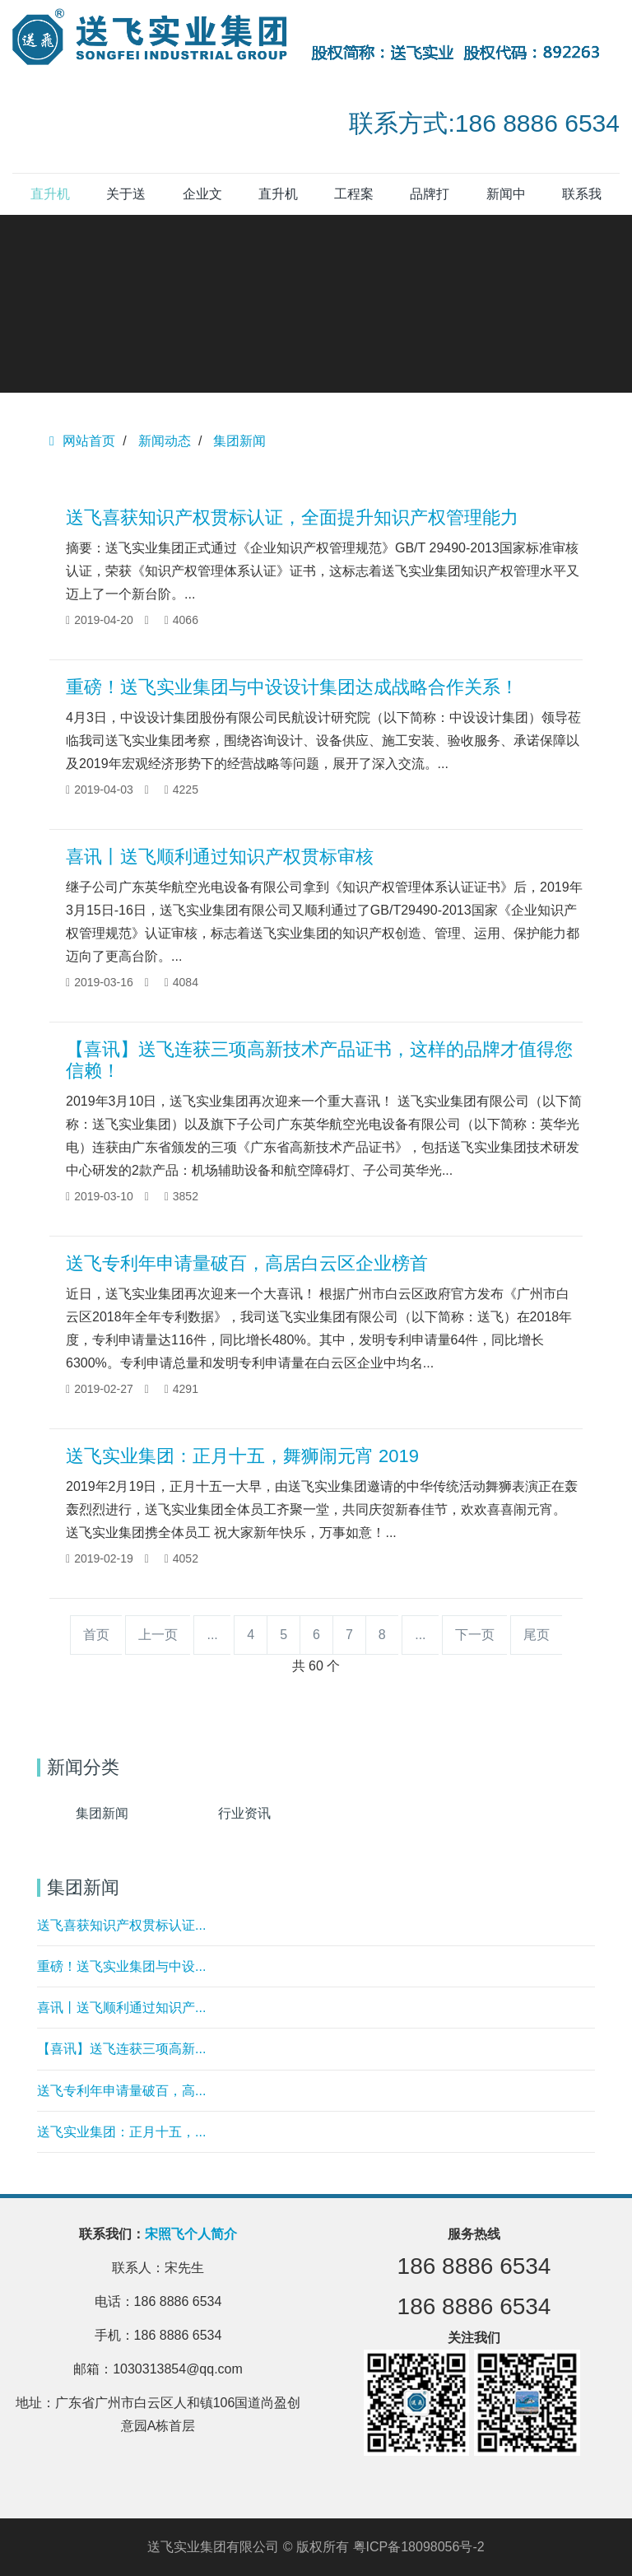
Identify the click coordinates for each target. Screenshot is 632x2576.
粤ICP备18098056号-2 (419, 2547)
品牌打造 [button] (429, 201)
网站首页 (82, 441)
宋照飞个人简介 (191, 2234)
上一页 (158, 1635)
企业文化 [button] (202, 201)
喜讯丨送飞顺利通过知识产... (121, 2008)
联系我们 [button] (582, 201)
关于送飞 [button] (126, 201)
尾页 (536, 1635)
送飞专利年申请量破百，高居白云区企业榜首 (247, 1263)
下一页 (475, 1635)
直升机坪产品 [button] (278, 201)
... (212, 1635)
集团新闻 (239, 441)
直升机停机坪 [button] (50, 201)
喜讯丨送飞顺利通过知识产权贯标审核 (220, 856)
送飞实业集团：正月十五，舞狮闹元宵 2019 (242, 1456)
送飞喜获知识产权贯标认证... (121, 1925)
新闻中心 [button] (506, 201)
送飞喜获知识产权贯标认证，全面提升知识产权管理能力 (292, 517)
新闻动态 (164, 441)
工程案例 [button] (354, 201)
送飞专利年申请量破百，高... (121, 2091)
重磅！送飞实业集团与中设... (121, 1966)
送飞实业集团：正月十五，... (121, 2132)
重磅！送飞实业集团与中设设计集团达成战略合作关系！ (292, 687)
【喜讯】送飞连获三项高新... (121, 2049)
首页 (96, 1635)
